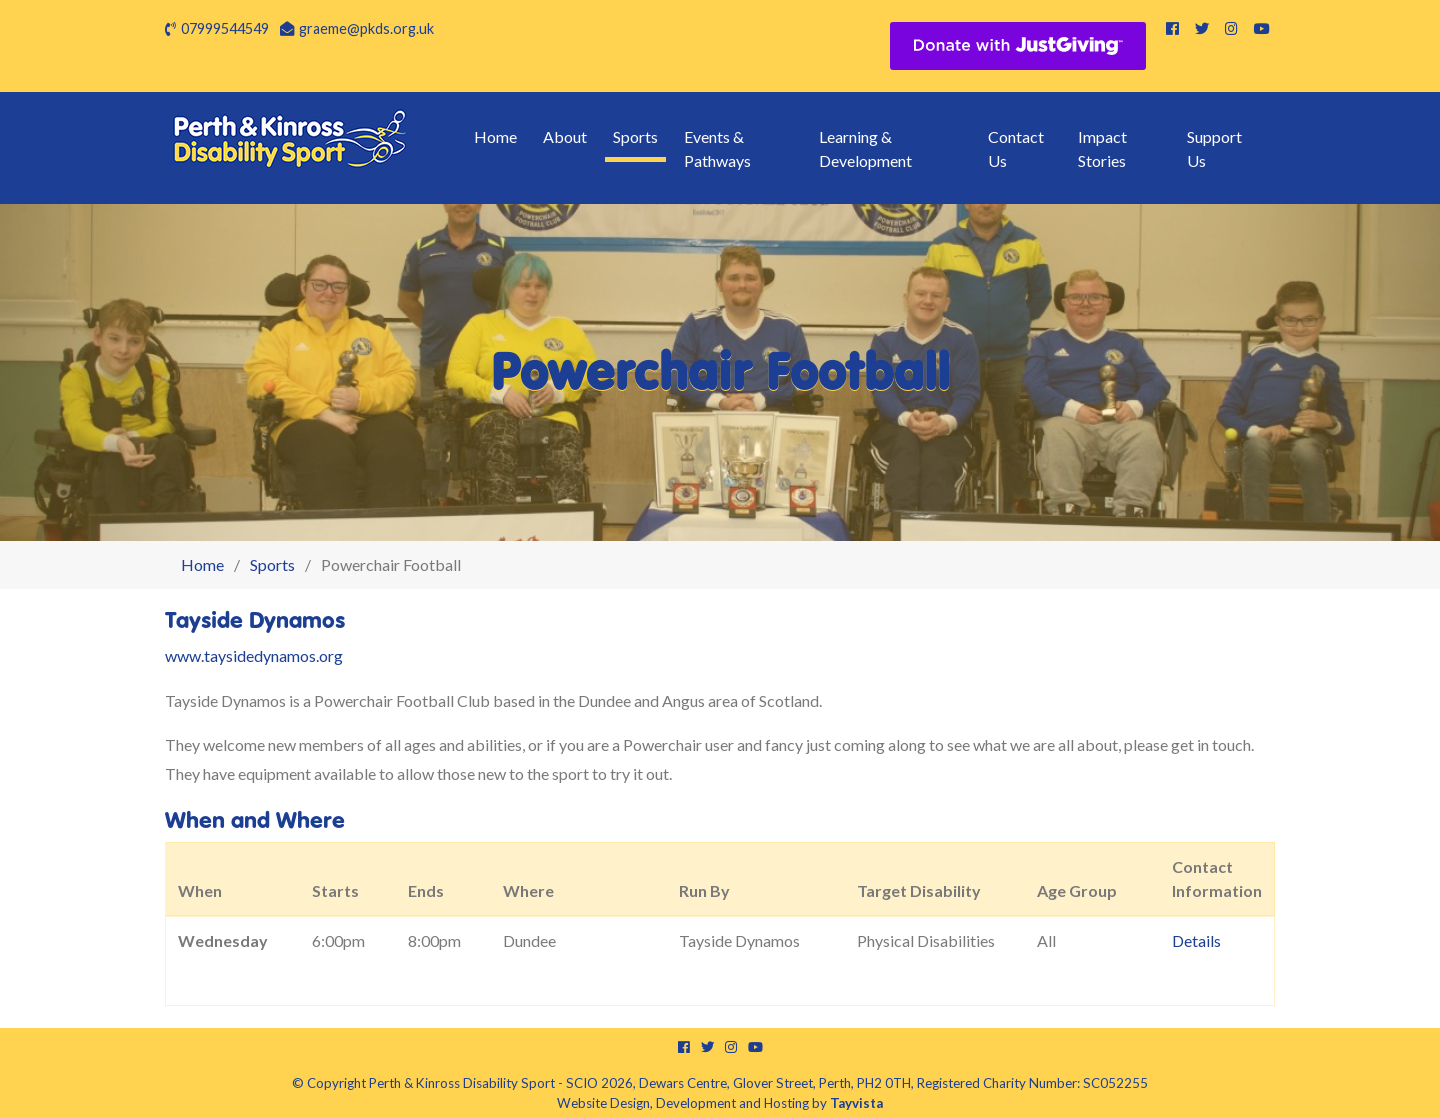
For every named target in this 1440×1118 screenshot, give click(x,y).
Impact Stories (1102, 148)
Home (495, 136)
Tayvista (856, 1103)
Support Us (1214, 148)
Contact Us (1016, 148)
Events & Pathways (717, 148)
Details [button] (1196, 940)
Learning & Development (865, 148)
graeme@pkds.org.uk (366, 28)
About (565, 136)
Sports (635, 136)
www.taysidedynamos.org (254, 655)
